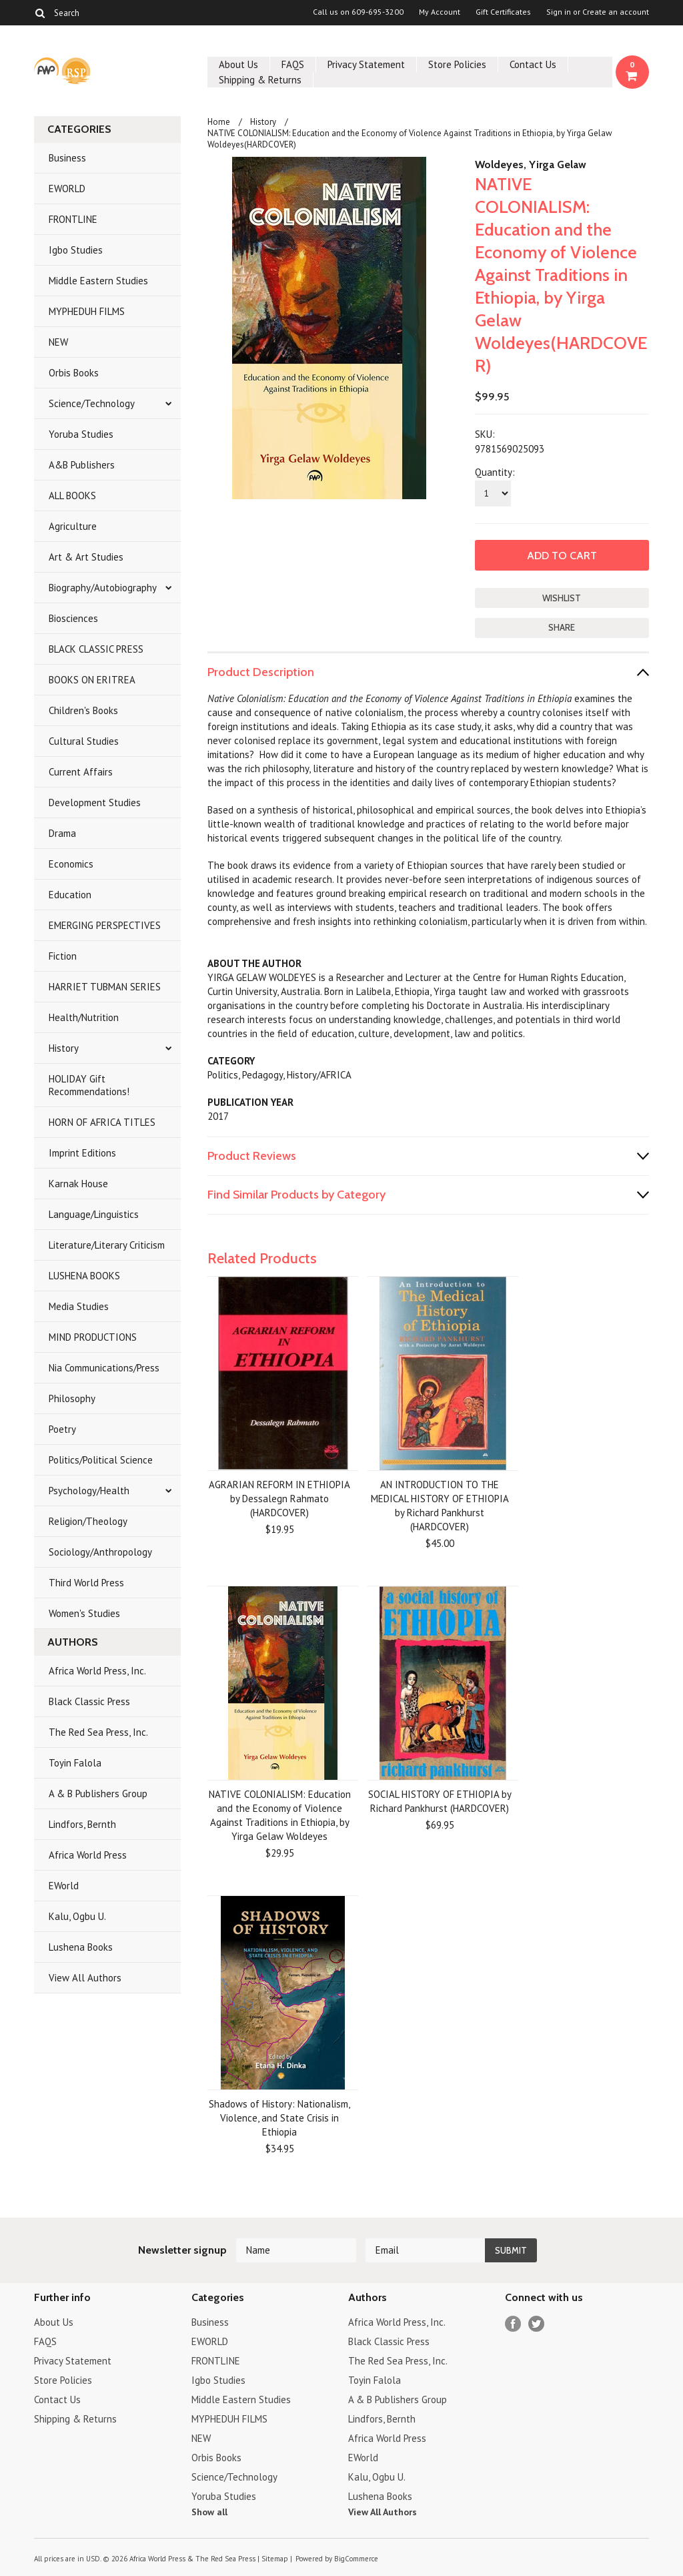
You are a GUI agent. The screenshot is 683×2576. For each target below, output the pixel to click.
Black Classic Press (89, 1701)
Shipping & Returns (260, 79)
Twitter (536, 2324)
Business (67, 157)
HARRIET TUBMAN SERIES (105, 986)
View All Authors (85, 1977)
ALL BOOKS (72, 495)
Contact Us (533, 64)
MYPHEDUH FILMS (87, 311)
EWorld (64, 1885)
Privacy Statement (366, 64)
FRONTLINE (73, 219)
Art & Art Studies (86, 557)
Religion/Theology (88, 1521)
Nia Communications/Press (104, 1367)
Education (70, 894)
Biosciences (73, 618)
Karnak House (78, 1183)
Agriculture (73, 526)
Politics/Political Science (101, 1460)
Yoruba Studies (81, 434)
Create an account (615, 12)
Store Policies (457, 64)
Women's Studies (84, 1613)
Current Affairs (81, 771)
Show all (209, 2512)
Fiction (63, 956)
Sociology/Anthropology (100, 1552)
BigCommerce (356, 2558)
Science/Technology (92, 403)
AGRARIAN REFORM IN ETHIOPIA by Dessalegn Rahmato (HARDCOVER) (279, 1498)
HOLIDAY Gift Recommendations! (89, 1085)
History (64, 1048)
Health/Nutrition (84, 1017)
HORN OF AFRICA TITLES (102, 1122)
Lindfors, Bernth (82, 1824)
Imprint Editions (82, 1153)
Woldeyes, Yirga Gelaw (530, 164)
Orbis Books (74, 372)
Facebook (513, 2324)
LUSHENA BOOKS (84, 1275)
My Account (439, 12)
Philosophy (72, 1398)
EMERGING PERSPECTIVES (105, 925)
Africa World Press (88, 1855)
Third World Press (86, 1582)
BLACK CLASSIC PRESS (96, 649)
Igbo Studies (76, 250)
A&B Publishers (82, 464)
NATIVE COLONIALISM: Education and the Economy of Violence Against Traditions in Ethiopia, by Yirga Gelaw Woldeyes (280, 1815)
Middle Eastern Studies (98, 280)
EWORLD (67, 188)
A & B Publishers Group (98, 1793)
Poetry (62, 1429)
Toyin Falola (75, 1762)
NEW (58, 342)
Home (218, 121)
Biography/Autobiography (103, 587)
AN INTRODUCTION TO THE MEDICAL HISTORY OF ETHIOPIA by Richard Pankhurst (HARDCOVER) (440, 1505)
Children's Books (83, 710)
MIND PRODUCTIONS (93, 1337)
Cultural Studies (84, 741)
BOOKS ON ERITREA (92, 679)
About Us (238, 64)
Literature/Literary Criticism (107, 1245)
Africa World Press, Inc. (97, 1670)
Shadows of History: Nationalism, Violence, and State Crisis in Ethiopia (279, 2118)
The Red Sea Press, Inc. (98, 1732)
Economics (71, 864)
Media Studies (79, 1306)
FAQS (292, 64)
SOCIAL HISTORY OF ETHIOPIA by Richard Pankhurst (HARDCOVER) (440, 1801)
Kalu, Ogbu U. (77, 1916)
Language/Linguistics (94, 1214)
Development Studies (95, 802)
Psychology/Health (89, 1490)
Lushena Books (81, 1947)
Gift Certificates (503, 12)
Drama (62, 833)
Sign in (558, 12)
